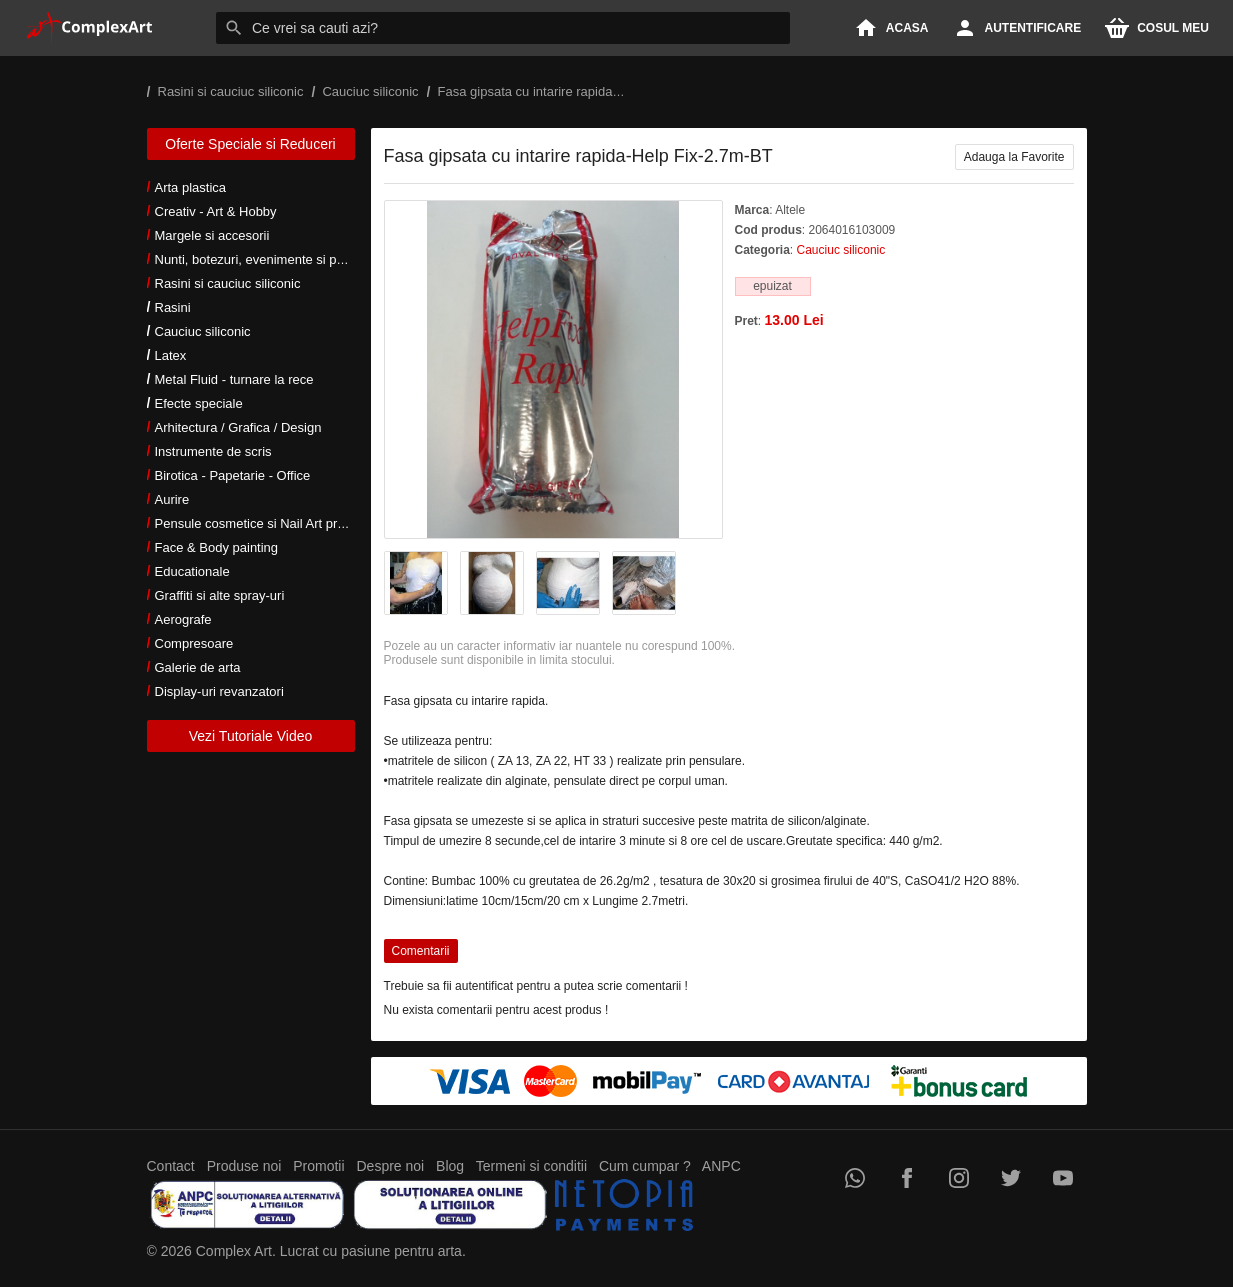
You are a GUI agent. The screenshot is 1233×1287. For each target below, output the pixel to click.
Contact (171, 1166)
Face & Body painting (217, 547)
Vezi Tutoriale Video (251, 736)
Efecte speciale (199, 403)
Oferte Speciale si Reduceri (250, 144)
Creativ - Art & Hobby (216, 211)
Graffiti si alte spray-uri (220, 595)
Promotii (318, 1166)
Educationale (192, 571)
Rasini (173, 307)
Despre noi (391, 1166)
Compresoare (194, 643)
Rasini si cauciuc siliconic (228, 283)
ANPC (721, 1166)
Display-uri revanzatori (219, 691)
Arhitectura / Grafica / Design (238, 427)
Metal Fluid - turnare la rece (234, 379)
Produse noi (244, 1166)
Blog (450, 1166)
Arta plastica (191, 187)
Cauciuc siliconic (203, 331)
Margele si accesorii (212, 235)
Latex (171, 355)
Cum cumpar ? (645, 1166)
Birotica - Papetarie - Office (233, 475)
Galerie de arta (198, 667)
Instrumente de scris (213, 451)
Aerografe (183, 619)
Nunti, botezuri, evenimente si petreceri (267, 259)
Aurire (172, 499)
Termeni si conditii (531, 1166)
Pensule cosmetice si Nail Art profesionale (276, 523)
